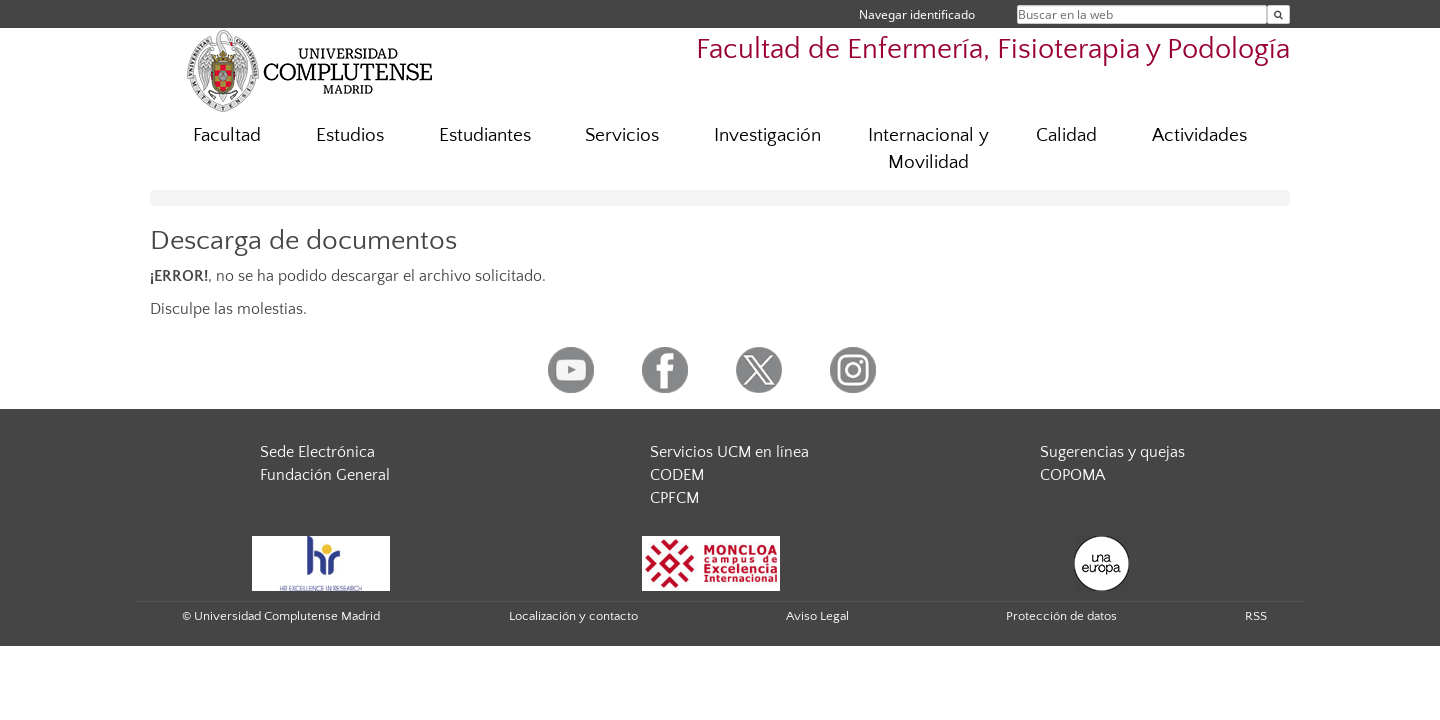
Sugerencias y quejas (1112, 452)
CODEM (677, 475)
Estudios (350, 135)
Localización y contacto (573, 616)
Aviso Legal (817, 616)
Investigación (767, 135)
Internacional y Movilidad (928, 149)
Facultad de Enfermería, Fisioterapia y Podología (993, 49)
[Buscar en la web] (1278, 14)
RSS (1256, 616)
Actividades (1199, 135)
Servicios (622, 135)
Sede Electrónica (317, 452)
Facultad (227, 135)
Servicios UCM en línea (729, 452)
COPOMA (1072, 475)
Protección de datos (1061, 616)
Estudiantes (485, 135)
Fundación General (325, 475)
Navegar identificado (917, 14)
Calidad (1066, 135)
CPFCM (674, 498)
